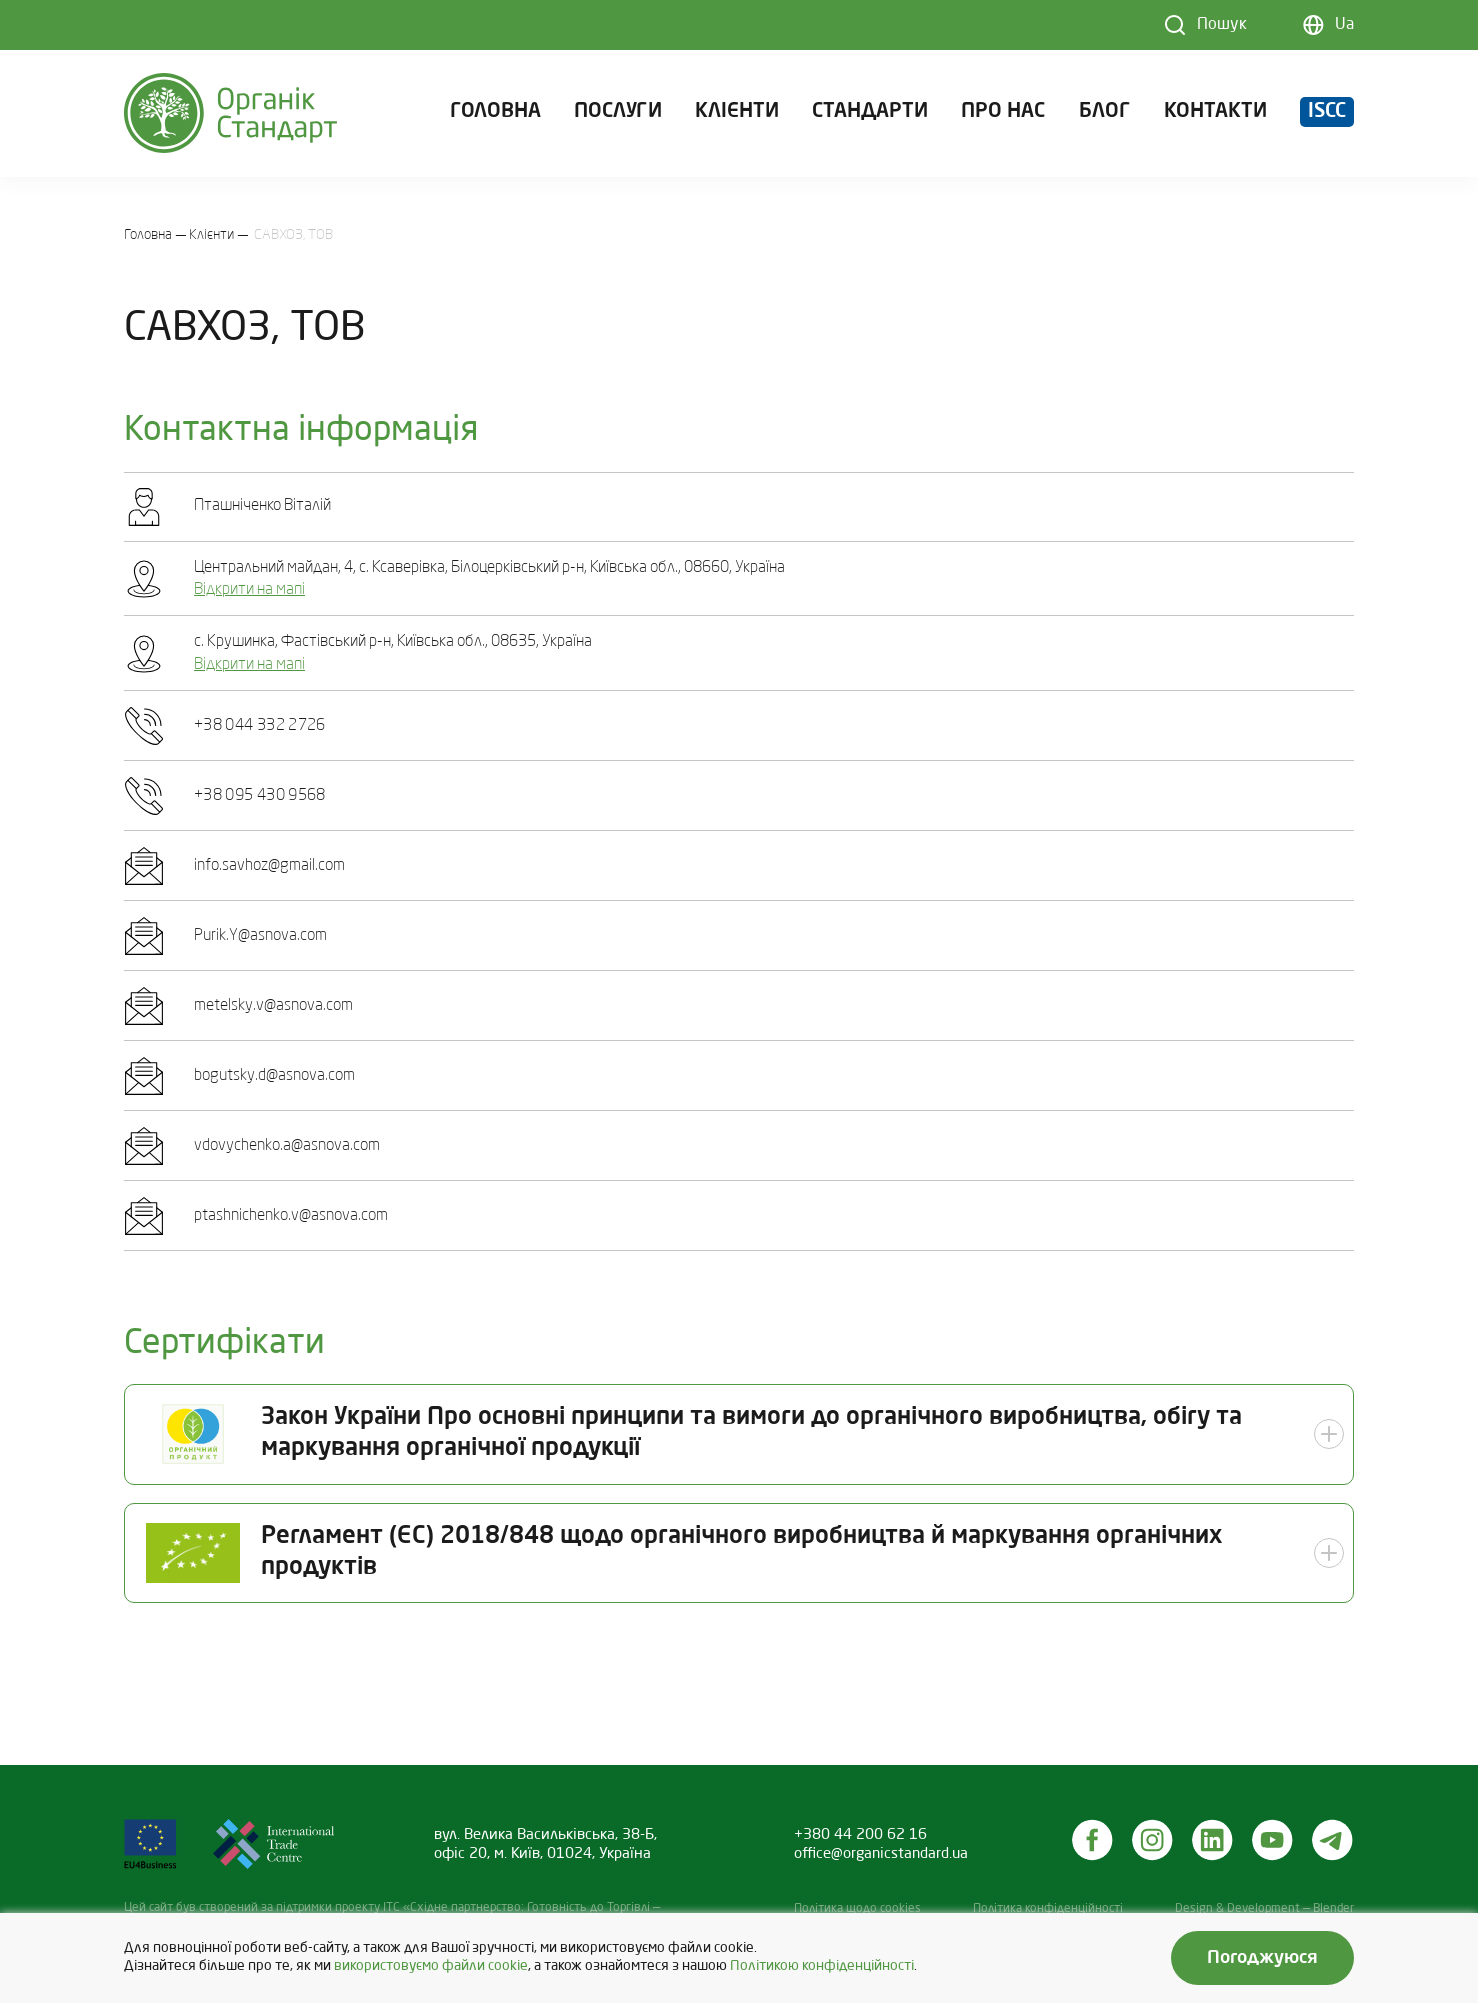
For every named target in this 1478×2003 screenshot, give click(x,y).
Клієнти (737, 114)
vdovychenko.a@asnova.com (287, 1146)
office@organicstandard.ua (881, 1854)
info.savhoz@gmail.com (269, 866)
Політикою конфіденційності (822, 1966)
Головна (495, 114)
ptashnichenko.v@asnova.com (291, 1216)
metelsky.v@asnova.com (273, 1006)
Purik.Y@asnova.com (260, 936)
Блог (1105, 114)
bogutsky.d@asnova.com (274, 1076)
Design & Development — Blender (1264, 1909)
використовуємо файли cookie (431, 1966)
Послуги (618, 114)
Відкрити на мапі (249, 590)
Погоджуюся (1262, 1958)
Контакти (1215, 114)
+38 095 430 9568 (260, 796)
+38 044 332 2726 (260, 726)
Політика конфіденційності (1048, 1909)
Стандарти (870, 114)
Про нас (1003, 114)
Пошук (1222, 25)
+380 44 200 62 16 (860, 1835)
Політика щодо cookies (857, 1909)
